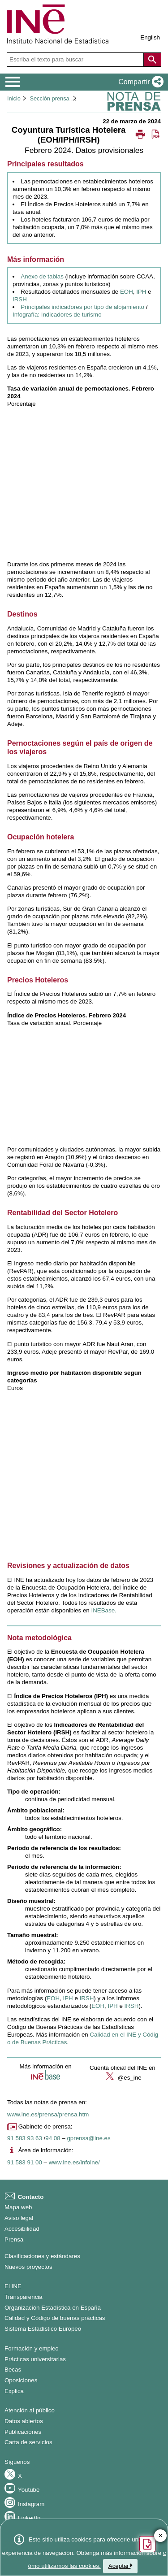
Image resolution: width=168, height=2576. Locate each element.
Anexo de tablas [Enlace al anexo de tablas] (42, 276)
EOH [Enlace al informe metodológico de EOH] (97, 2006)
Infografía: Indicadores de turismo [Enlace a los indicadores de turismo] (57, 314)
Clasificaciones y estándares (42, 2256)
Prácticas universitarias (35, 2359)
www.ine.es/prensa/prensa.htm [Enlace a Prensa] (48, 2114)
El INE (13, 2286)
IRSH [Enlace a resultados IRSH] (20, 299)
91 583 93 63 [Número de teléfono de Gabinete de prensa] (24, 2138)
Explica (14, 2391)
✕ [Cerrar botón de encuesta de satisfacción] (160, 2535)
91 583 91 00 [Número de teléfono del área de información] (24, 2162)
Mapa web (18, 2207)
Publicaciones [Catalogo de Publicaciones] (22, 2431)
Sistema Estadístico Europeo (42, 2328)
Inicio (14, 98)
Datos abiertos (23, 2421)
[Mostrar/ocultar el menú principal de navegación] (12, 82)
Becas (12, 2369)
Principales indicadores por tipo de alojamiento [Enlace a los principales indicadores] (82, 307)
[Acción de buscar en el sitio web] (152, 59)
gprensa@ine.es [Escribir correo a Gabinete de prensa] (88, 2138)
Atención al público (29, 2410)
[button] (139, 82)
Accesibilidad (21, 2228)
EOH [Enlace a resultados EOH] (126, 291)
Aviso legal (18, 2218)
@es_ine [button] (122, 2077)
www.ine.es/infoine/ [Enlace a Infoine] (74, 2162)
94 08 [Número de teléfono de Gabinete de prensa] (52, 2138)
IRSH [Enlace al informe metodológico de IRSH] (132, 2006)
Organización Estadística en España (52, 2307)
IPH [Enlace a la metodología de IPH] (68, 1998)
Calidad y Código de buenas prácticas (54, 2318)
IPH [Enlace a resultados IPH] (141, 291)
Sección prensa (49, 98)
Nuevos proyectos (28, 2266)
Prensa (13, 2239)
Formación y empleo (31, 2348)
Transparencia (23, 2297)
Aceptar (120, 2566)
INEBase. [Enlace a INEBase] (103, 1610)
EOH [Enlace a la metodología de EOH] (53, 1998)
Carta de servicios (28, 2442)
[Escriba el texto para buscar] (76, 59)
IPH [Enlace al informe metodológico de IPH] (112, 2006)
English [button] (150, 37)
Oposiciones (20, 2380)
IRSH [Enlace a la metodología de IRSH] (87, 1998)
